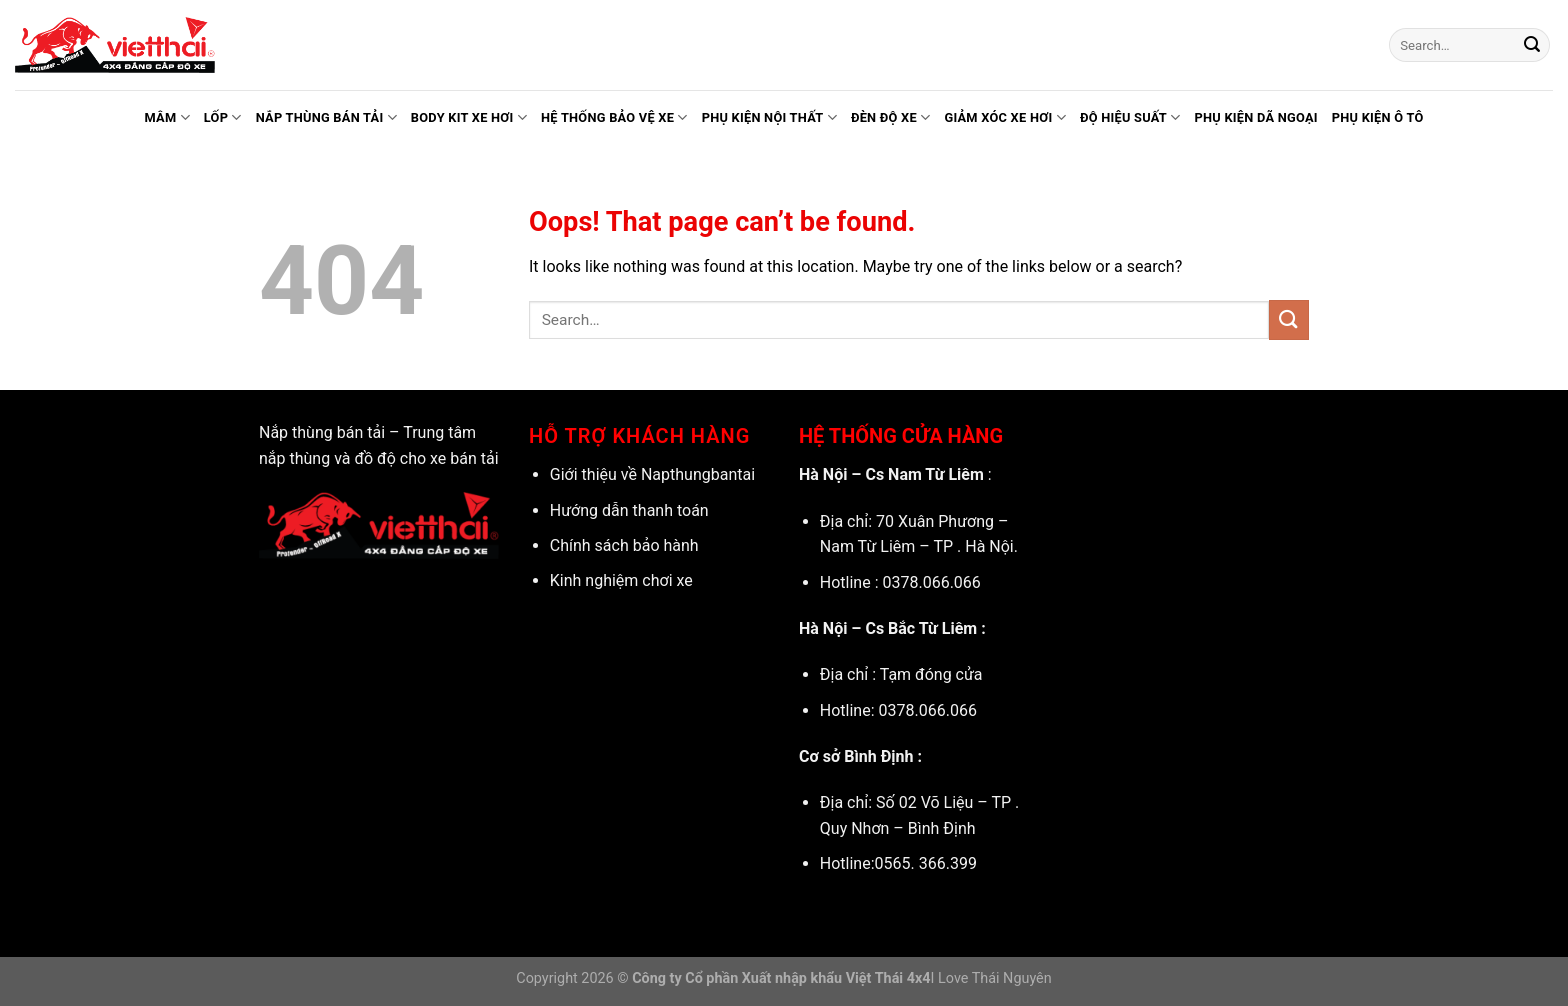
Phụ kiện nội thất (769, 117)
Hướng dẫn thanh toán (629, 510)
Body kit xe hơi (469, 117)
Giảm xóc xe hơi (1004, 117)
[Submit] (1532, 45)
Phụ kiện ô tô (1378, 117)
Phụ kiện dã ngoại (1255, 117)
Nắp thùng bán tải (326, 117)
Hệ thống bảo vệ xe (614, 117)
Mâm (166, 117)
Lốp (223, 117)
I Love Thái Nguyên (991, 978)
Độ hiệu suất (1130, 117)
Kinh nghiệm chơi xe (621, 580)
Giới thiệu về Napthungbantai (652, 474)
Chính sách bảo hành (624, 545)
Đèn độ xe (891, 117)
